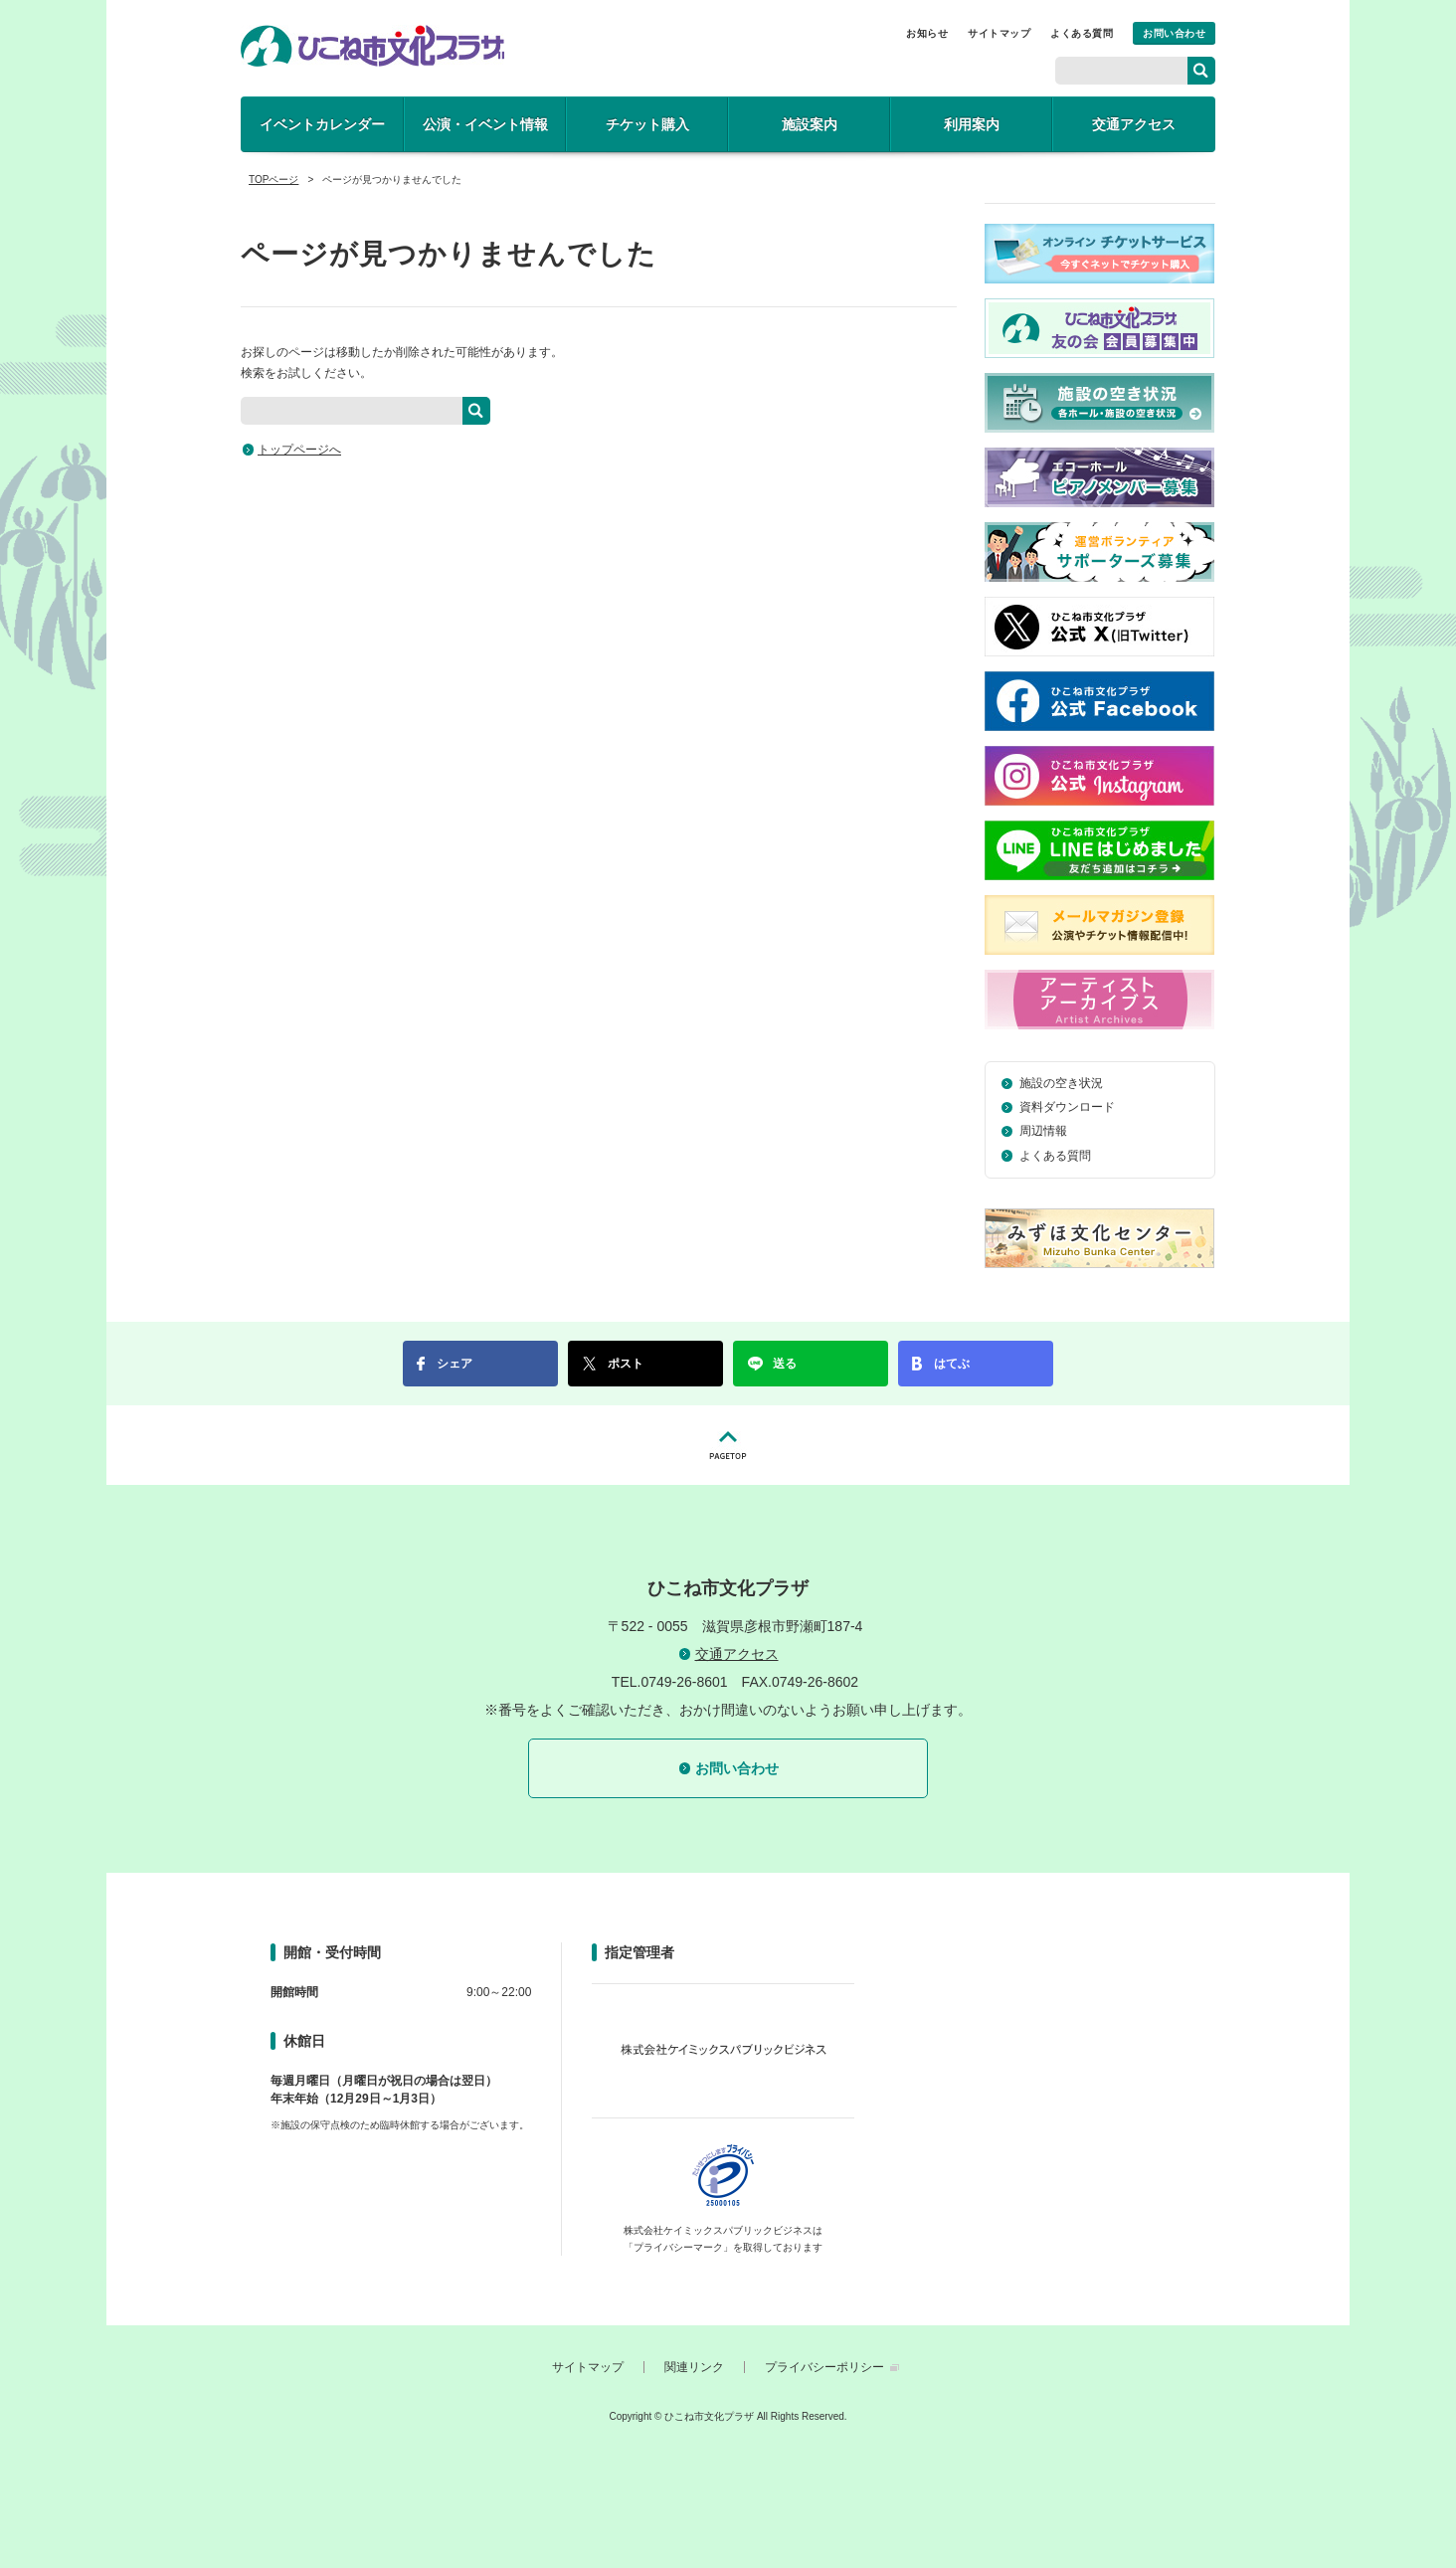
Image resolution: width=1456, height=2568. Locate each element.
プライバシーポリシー (824, 2367)
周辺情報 (1043, 1131)
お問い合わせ (1174, 33)
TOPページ (273, 179)
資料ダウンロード (1067, 1107)
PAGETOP (728, 1445)
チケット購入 (647, 124)
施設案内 (809, 124)
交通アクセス (1134, 124)
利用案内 (972, 124)
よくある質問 (1081, 33)
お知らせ (927, 33)
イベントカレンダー (322, 124)
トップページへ (299, 450)
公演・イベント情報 (485, 124)
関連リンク (694, 2367)
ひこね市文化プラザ (372, 46)
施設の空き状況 (1061, 1083)
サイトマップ (999, 33)
